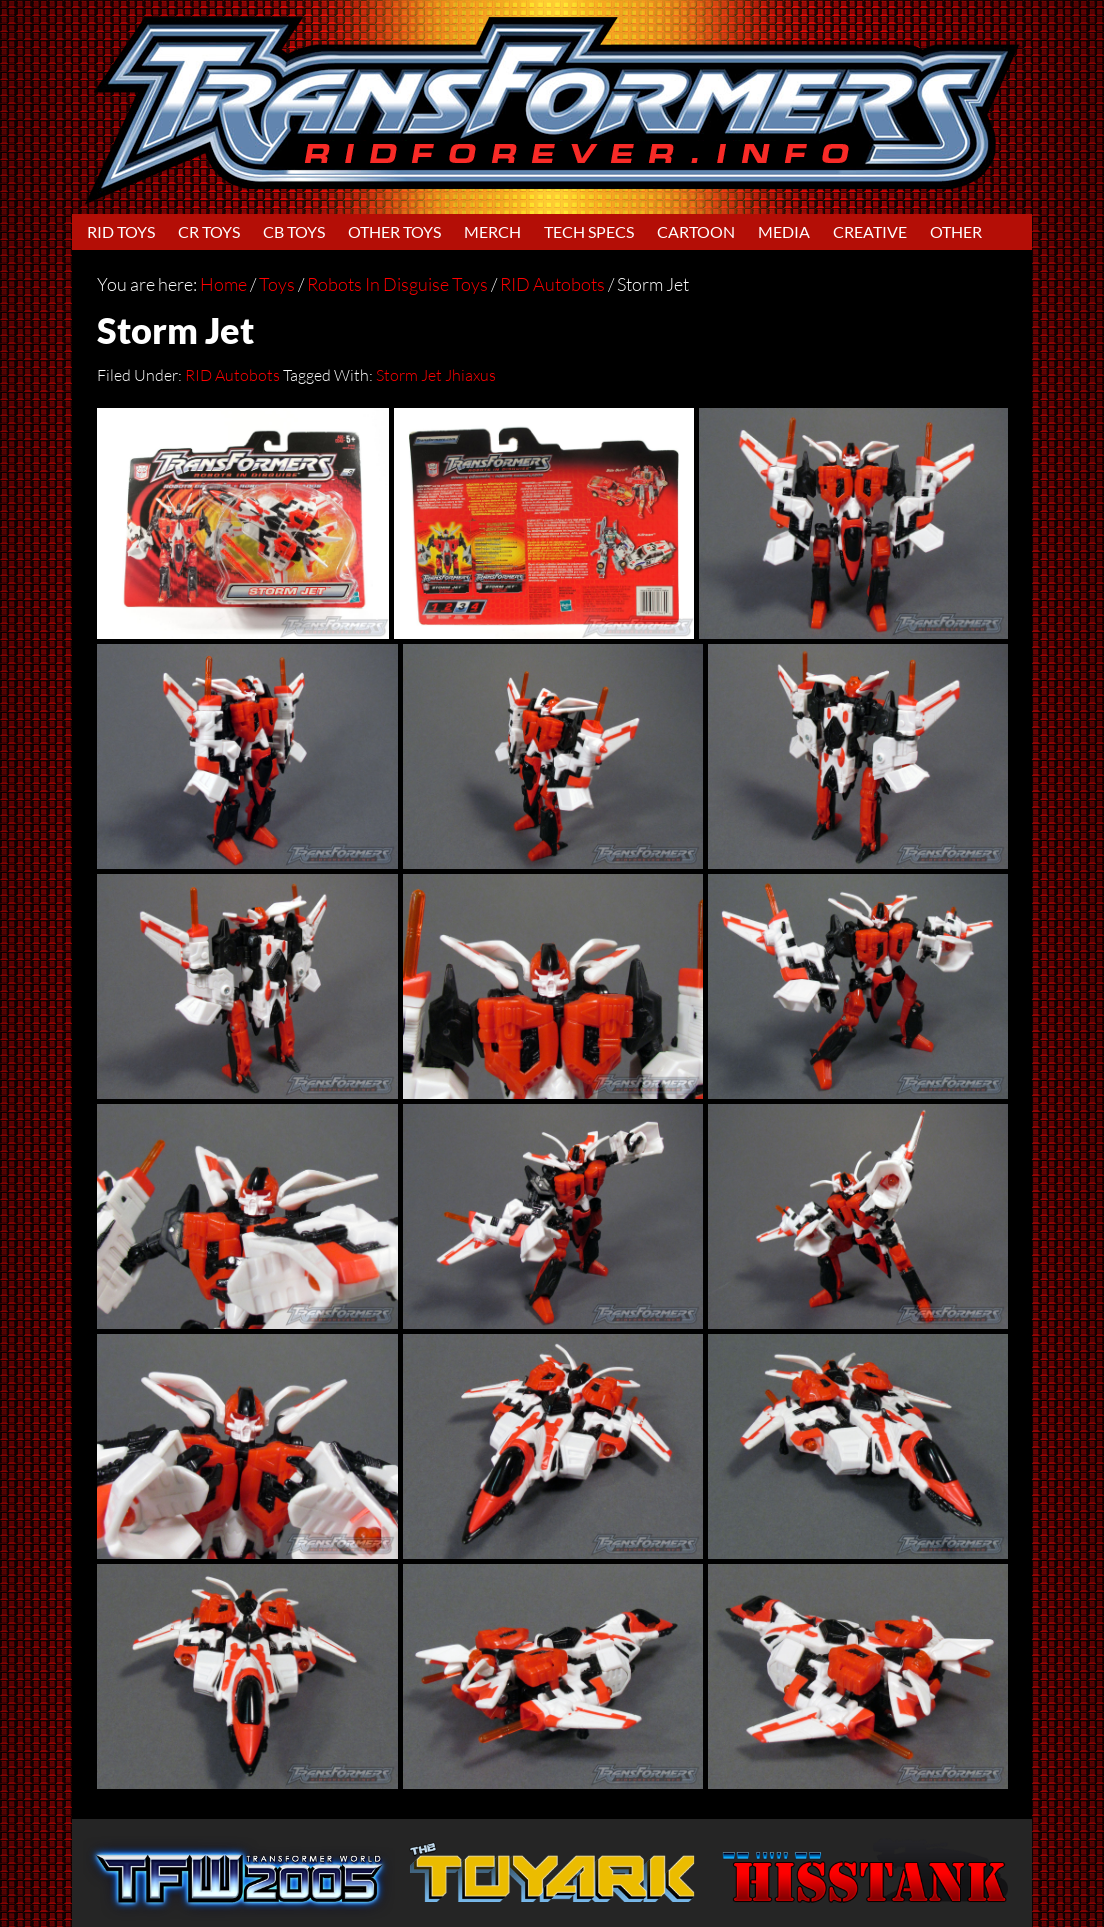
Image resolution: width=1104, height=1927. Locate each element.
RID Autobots (232, 375)
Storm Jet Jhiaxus (436, 375)
